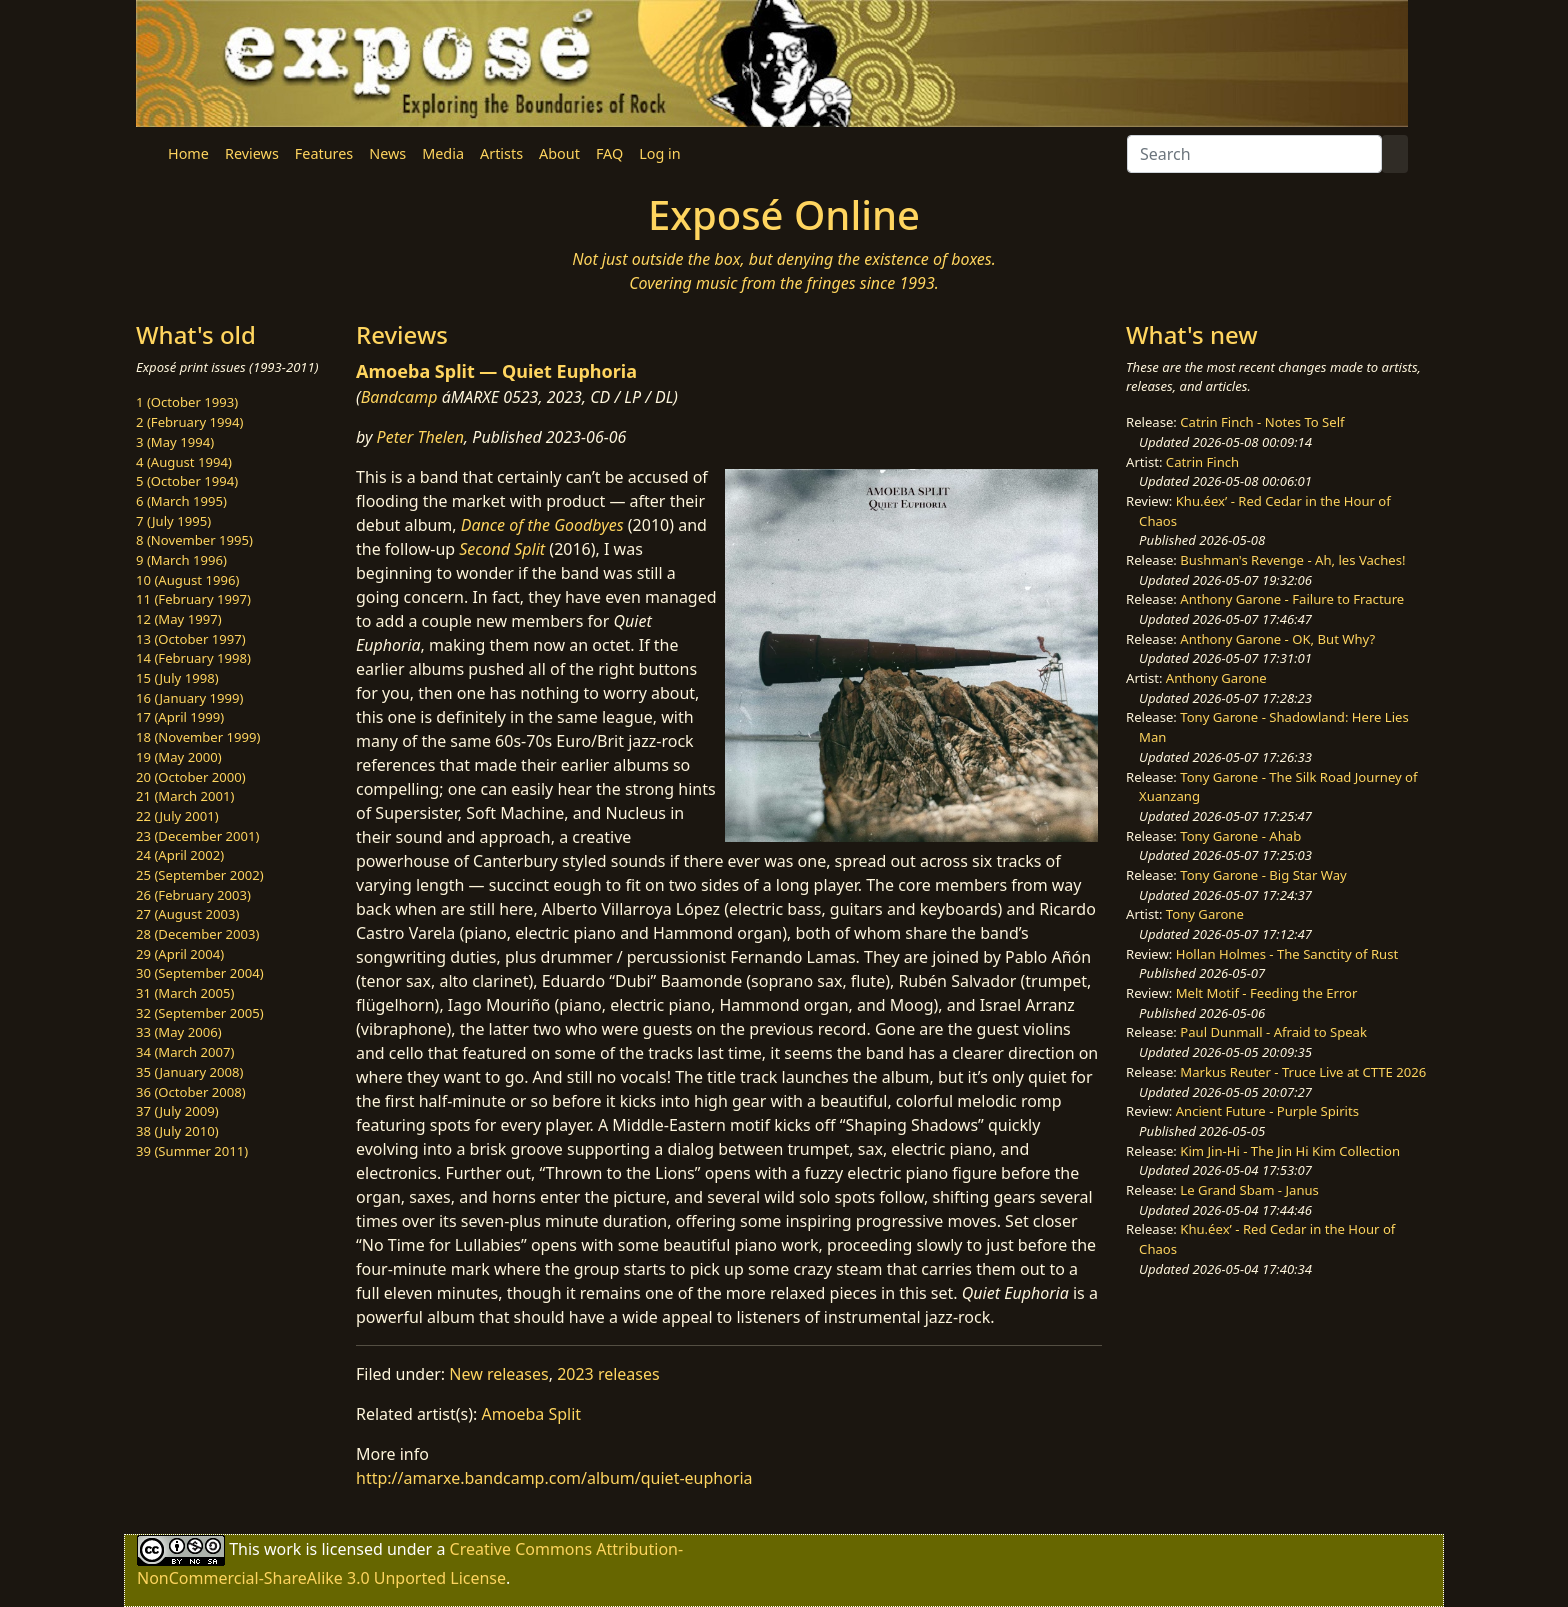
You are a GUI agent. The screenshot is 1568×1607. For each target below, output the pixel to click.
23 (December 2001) (197, 836)
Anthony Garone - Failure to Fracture (1292, 599)
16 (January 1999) (189, 698)
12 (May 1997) (179, 619)
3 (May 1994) (175, 442)
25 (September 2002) (200, 875)
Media (443, 153)
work (282, 1549)
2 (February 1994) (189, 422)
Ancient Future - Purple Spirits (1267, 1111)
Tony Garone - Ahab (1240, 836)
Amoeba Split (532, 1414)
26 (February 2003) (193, 895)
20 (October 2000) (191, 777)
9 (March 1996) (181, 560)
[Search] (1254, 154)
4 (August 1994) (184, 462)
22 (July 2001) (177, 816)
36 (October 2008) (191, 1092)
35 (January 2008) (189, 1072)
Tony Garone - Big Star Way (1263, 875)
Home (188, 153)
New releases (498, 1374)
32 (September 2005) (200, 1013)
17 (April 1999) (180, 717)
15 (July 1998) (177, 678)
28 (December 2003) (197, 934)
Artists (501, 153)
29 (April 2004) (180, 954)
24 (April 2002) (180, 855)
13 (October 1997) (191, 639)
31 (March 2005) (185, 993)
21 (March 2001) (185, 796)
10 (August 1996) (187, 580)
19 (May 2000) (179, 757)
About (559, 153)
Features (324, 153)
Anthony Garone (1216, 678)
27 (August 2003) (187, 914)
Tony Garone (1205, 914)
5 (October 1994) (187, 481)
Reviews (252, 153)
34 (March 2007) (185, 1052)
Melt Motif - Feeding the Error (1267, 993)
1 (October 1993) (187, 402)
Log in (659, 153)
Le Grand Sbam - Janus (1249, 1190)
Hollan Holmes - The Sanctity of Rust (1287, 954)
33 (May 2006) (179, 1032)
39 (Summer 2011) (192, 1151)
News (387, 153)
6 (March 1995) (181, 501)
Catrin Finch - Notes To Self (1262, 422)
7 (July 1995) (173, 521)
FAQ (609, 153)
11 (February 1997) (193, 599)
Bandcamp (399, 397)
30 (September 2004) (200, 973)
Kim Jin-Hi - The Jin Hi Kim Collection (1290, 1151)
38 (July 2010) (177, 1131)
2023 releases (608, 1374)
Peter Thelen (421, 437)
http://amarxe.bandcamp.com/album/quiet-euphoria (554, 1478)
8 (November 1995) (194, 540)
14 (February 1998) (193, 658)
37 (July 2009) (177, 1111)
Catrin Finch (1202, 462)
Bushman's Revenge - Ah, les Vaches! (1292, 560)
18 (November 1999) (198, 737)
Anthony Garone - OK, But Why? (1277, 639)
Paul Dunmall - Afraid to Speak (1273, 1032)
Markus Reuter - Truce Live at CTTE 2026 (1303, 1072)
